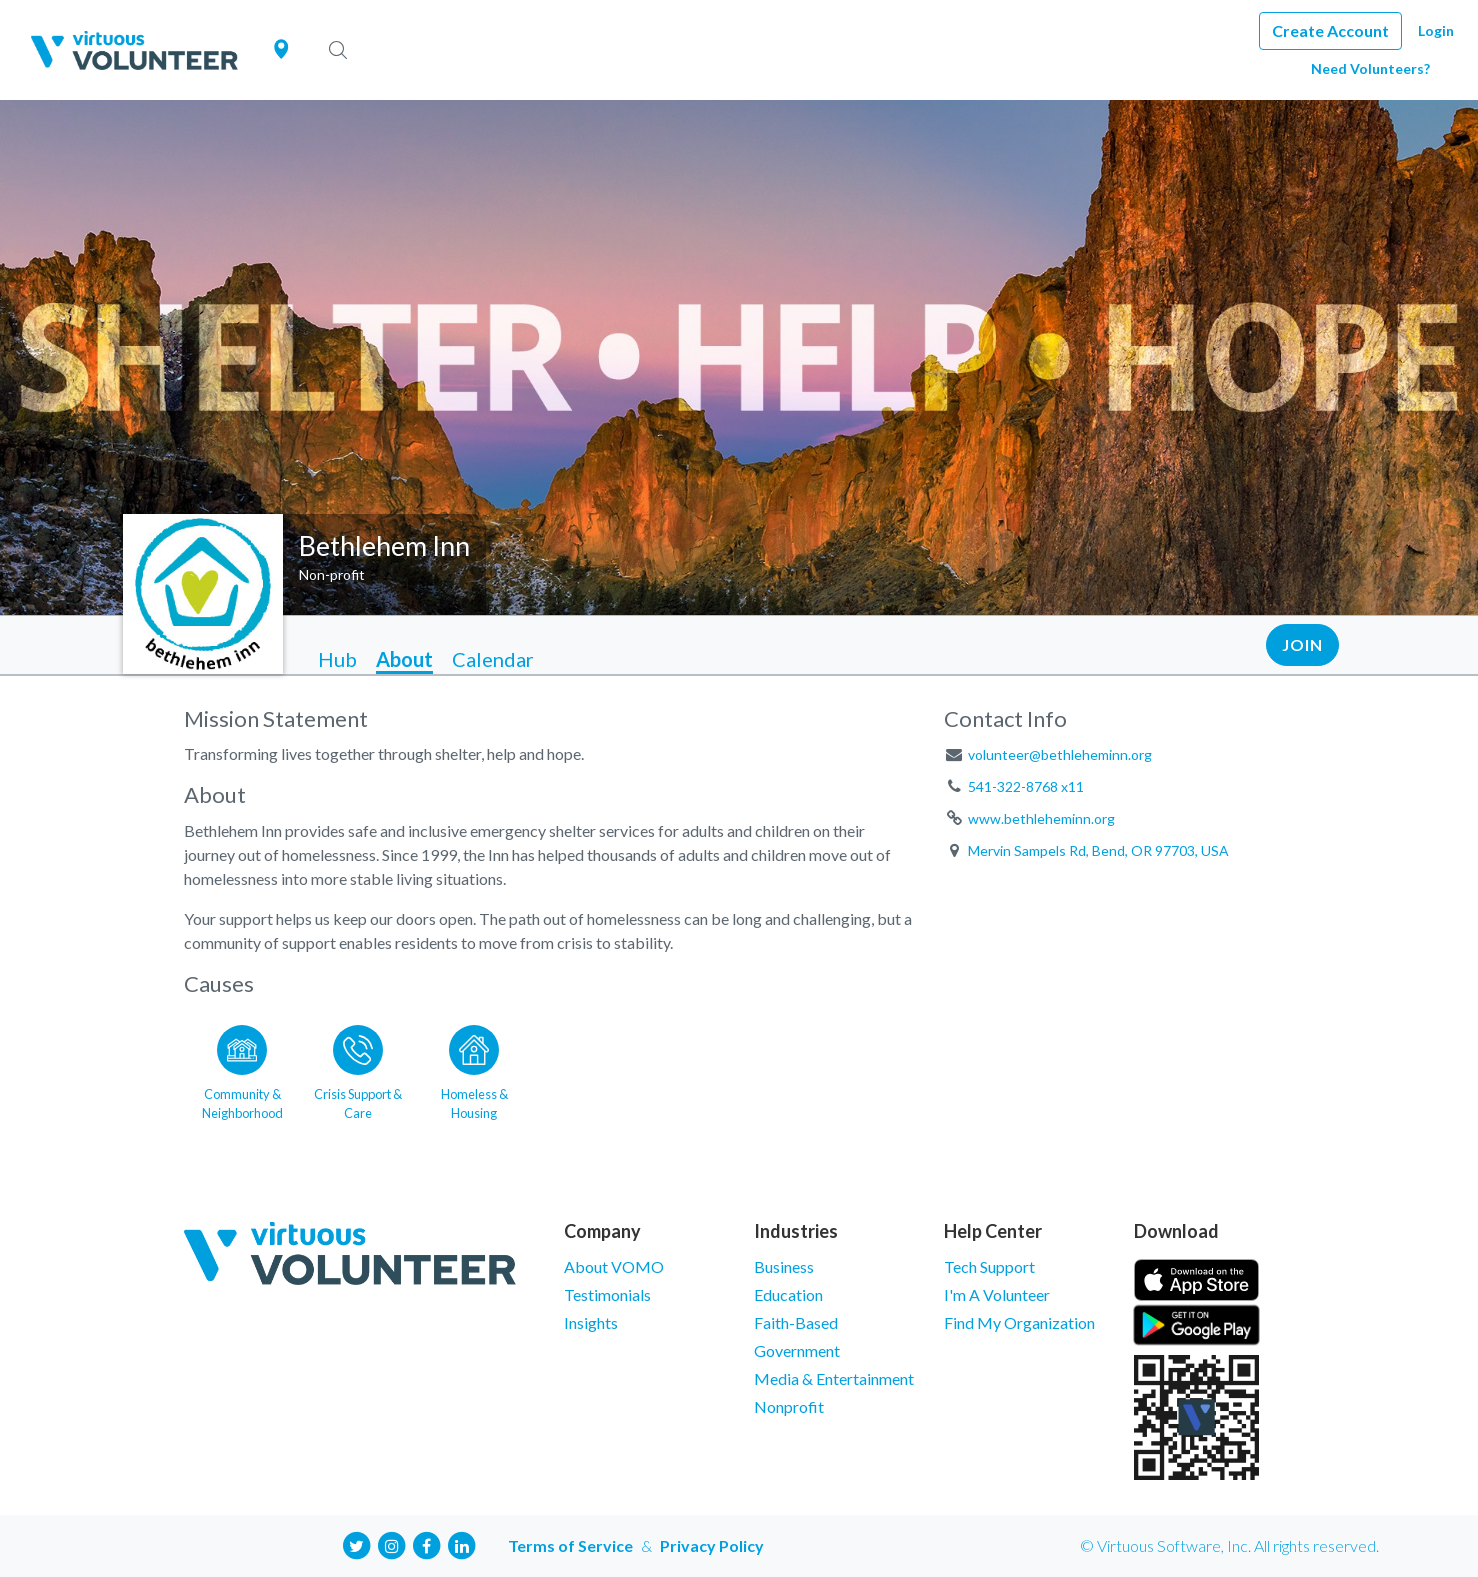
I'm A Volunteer (997, 1294)
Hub (337, 659)
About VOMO (614, 1266)
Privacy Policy (712, 1545)
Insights (591, 1322)
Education (788, 1294)
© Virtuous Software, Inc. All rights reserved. (1229, 1545)
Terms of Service (570, 1545)
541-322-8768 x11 (1026, 786)
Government (797, 1350)
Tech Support (989, 1266)
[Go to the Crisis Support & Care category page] (358, 1069)
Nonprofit (789, 1406)
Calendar (493, 659)
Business (784, 1266)
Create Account (1330, 30)
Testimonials (607, 1294)
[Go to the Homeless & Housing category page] (474, 1069)
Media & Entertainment (834, 1378)
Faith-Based (796, 1322)
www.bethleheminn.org (1041, 818)
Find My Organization (1019, 1322)
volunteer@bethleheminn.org (1060, 754)
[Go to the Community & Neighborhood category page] (242, 1069)
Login (1436, 30)
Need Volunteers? (1370, 68)
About (404, 659)
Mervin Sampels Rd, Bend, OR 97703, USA (1098, 850)
